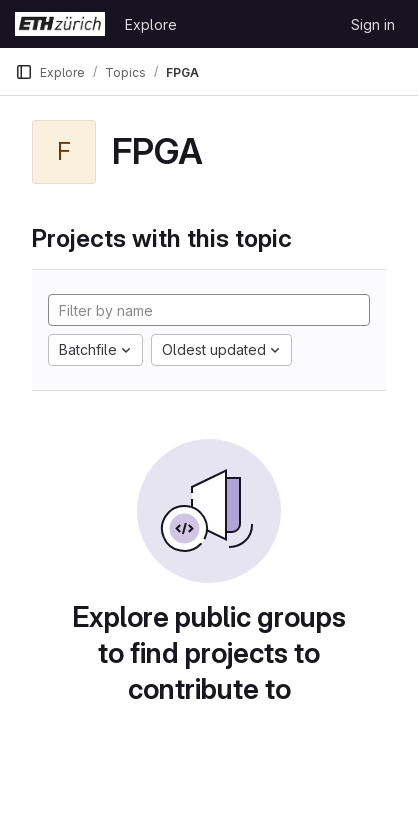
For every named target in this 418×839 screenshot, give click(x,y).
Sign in (373, 24)
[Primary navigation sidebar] (24, 72)
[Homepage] (60, 24)
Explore (151, 24)
